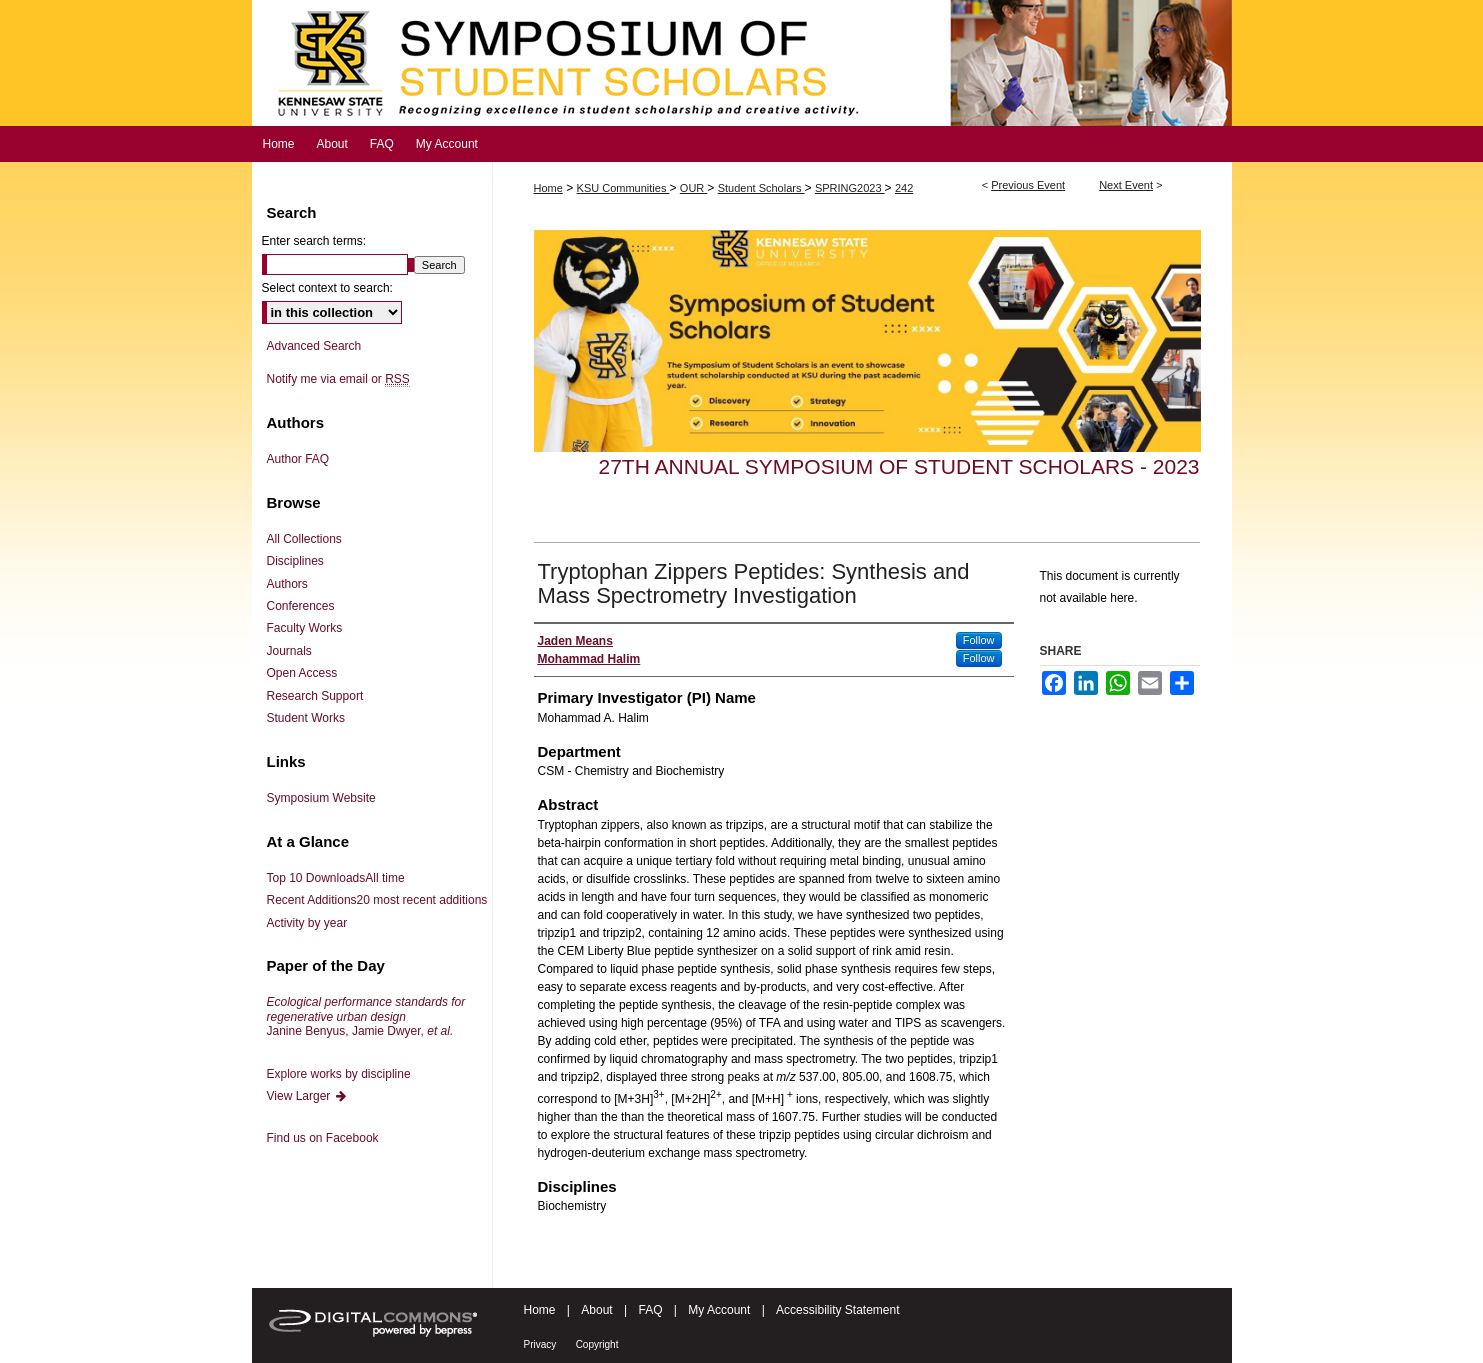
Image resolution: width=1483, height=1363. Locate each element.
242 (904, 188)
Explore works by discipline (339, 1074)
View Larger (308, 1096)
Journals (289, 651)
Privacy (540, 1344)
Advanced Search (314, 346)
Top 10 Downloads (336, 878)
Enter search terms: (314, 241)
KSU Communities (623, 188)
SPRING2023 (850, 188)
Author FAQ (298, 459)
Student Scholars (761, 188)
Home (548, 188)
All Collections (304, 539)
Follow (979, 640)
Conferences (301, 606)
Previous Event (1028, 185)
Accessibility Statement (837, 1310)
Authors (287, 584)
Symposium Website (321, 798)
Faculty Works (305, 628)
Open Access (302, 673)
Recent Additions (377, 900)
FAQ (650, 1310)
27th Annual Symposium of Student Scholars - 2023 (899, 466)
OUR (694, 188)
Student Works (306, 718)
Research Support (315, 696)
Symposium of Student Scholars (742, 63)
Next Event (1126, 185)
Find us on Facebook (323, 1138)
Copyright (597, 1344)
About (596, 1310)
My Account (719, 1310)
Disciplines (295, 561)
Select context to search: (327, 288)
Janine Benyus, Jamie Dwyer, (366, 1016)
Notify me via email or (338, 379)
